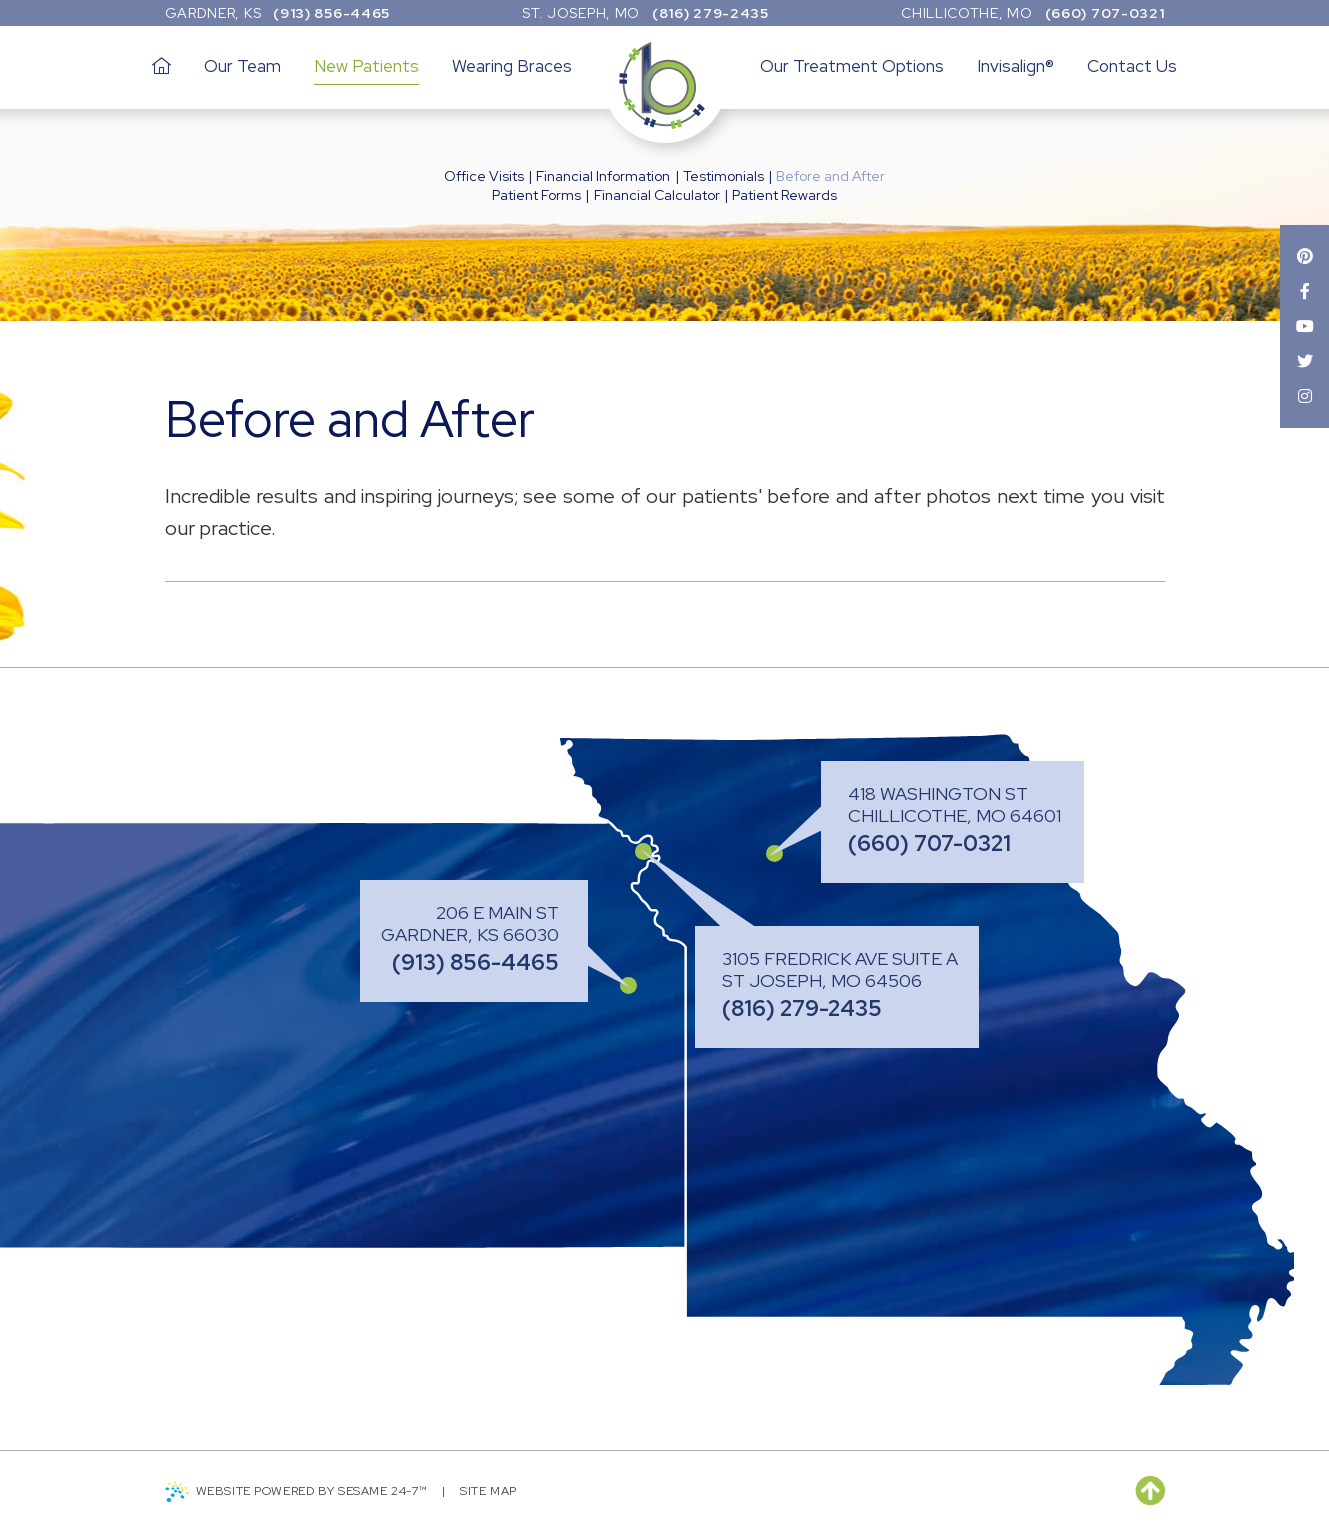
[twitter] (1304, 361)
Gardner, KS (213, 13)
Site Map (488, 1491)
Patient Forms (536, 195)
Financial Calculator (657, 195)
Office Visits (484, 176)
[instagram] (1304, 396)
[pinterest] (1304, 256)
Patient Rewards (784, 195)
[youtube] (1304, 326)
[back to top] (1150, 1491)
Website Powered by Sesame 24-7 (296, 1492)
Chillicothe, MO (967, 13)
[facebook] (1304, 291)
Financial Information (603, 176)
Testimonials (723, 176)
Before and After (830, 176)
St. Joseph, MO (581, 13)
